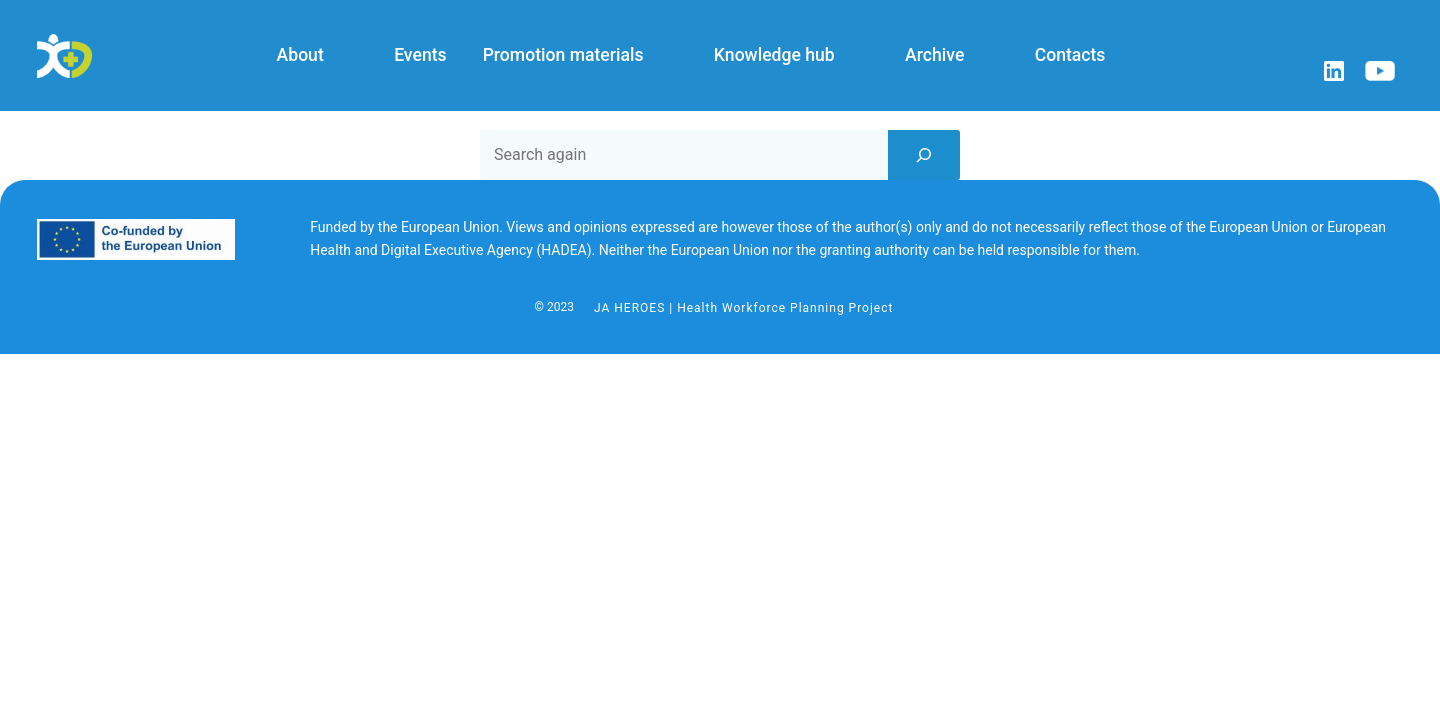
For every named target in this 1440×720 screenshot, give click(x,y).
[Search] (924, 155)
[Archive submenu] (984, 56)
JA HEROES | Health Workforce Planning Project (743, 308)
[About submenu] (343, 56)
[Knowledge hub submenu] (854, 56)
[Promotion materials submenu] (663, 56)
